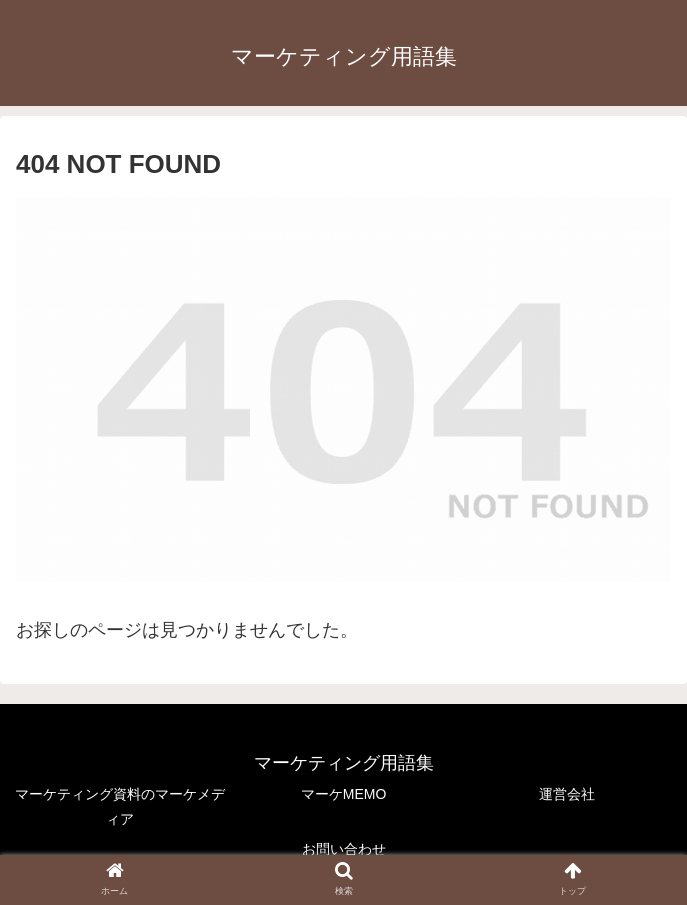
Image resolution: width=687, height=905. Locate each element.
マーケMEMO (344, 794)
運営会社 (567, 794)
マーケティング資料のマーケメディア (120, 806)
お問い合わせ (344, 849)
